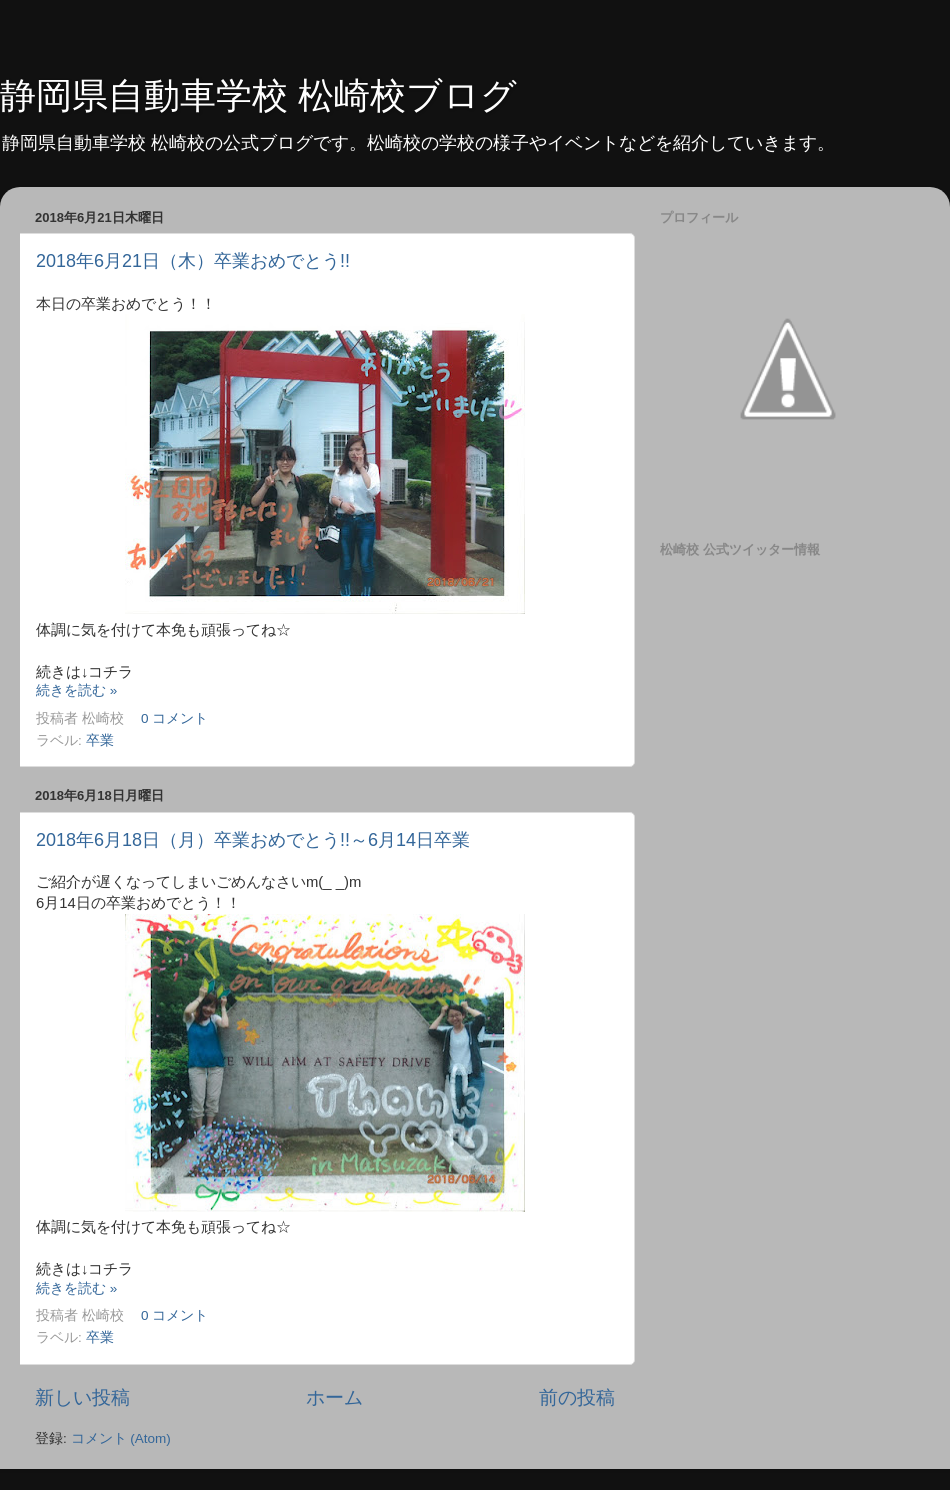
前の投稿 (577, 1397)
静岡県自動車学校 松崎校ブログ (258, 95)
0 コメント (174, 718)
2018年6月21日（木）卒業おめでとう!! (193, 261)
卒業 (100, 740)
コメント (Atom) (121, 1438)
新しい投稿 (82, 1397)
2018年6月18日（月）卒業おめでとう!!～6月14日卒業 (253, 840)
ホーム (334, 1397)
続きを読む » (76, 690)
